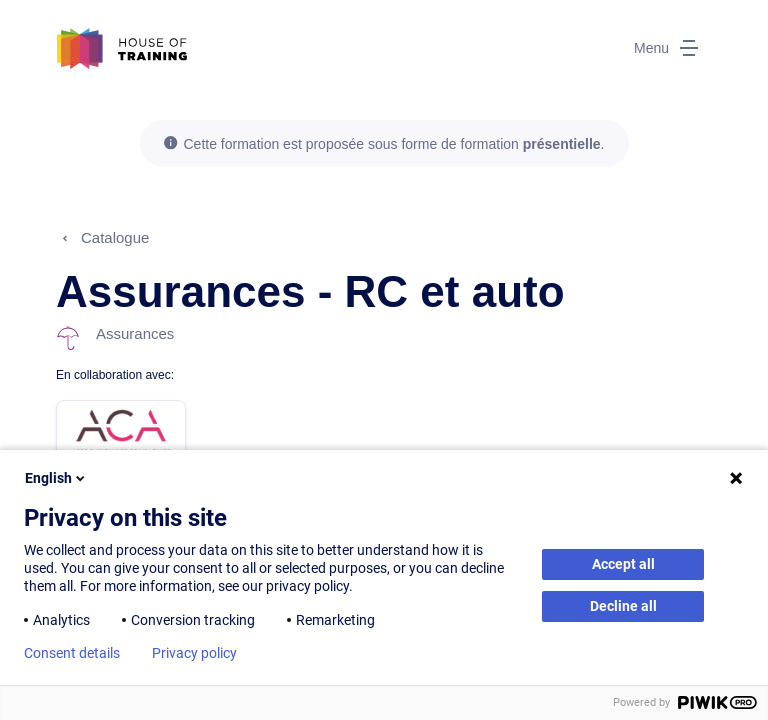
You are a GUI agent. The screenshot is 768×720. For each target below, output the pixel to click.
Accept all (623, 564)
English (56, 478)
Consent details (72, 653)
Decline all (623, 606)
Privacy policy (194, 653)
